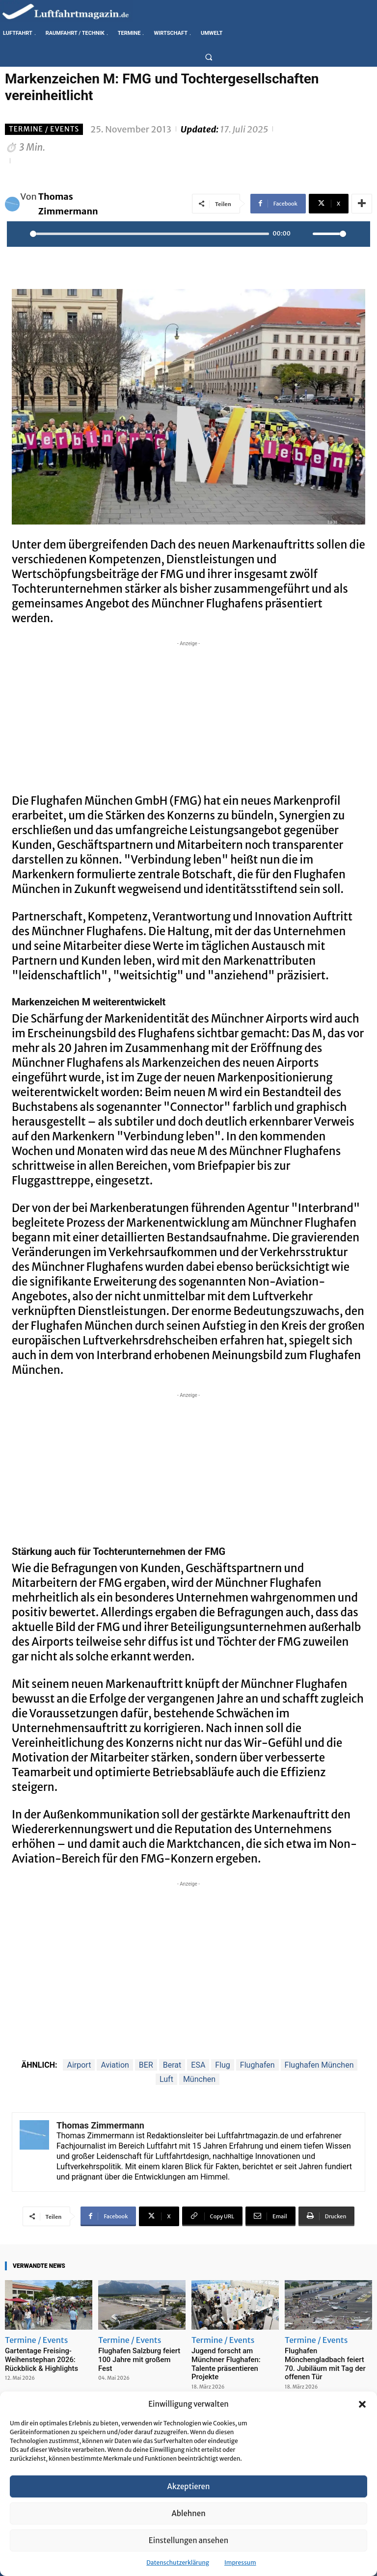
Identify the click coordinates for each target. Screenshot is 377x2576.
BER (146, 2065)
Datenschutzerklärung (177, 2562)
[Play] (19, 234)
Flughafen (257, 2065)
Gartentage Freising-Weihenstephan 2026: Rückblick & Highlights (37, 2358)
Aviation (115, 2065)
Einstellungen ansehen (188, 2540)
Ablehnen (188, 2513)
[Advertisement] (188, 717)
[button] (362, 2404)
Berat (172, 2065)
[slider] (149, 233)
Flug (222, 2065)
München (199, 2079)
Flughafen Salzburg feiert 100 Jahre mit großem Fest (140, 2354)
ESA (198, 2065)
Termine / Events (44, 129)
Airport (79, 2065)
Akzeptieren (188, 2486)
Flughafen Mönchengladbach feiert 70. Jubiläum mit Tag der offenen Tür (326, 2358)
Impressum (240, 2562)
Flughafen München (319, 2065)
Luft (166, 2079)
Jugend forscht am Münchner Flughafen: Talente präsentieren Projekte (233, 2358)
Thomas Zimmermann (68, 204)
